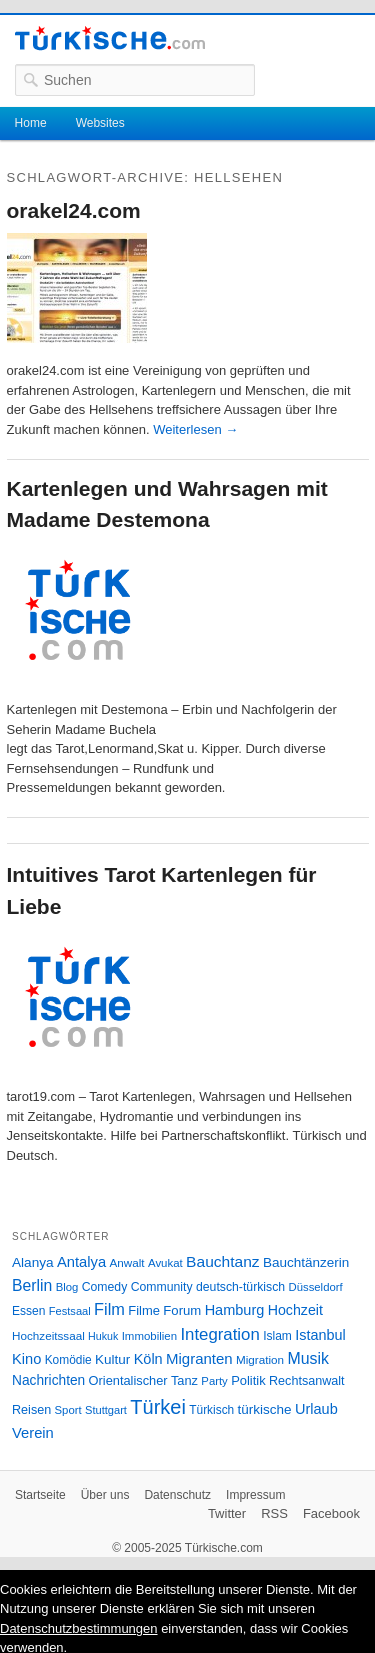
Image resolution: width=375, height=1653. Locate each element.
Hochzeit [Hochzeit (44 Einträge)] (295, 1310)
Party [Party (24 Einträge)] (214, 1381)
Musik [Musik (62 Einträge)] (308, 1358)
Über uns (105, 1495)
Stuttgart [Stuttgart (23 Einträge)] (106, 1410)
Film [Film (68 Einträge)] (109, 1309)
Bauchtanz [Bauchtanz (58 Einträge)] (222, 1261)
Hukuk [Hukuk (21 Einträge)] (103, 1336)
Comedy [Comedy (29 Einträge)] (105, 1287)
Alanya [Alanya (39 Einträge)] (33, 1262)
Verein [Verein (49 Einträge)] (33, 1433)
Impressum (255, 1495)
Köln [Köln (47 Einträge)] (148, 1359)
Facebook (331, 1513)
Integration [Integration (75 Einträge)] (219, 1334)
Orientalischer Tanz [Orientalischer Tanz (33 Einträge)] (143, 1380)
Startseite (40, 1495)
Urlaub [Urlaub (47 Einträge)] (316, 1409)
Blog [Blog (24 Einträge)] (67, 1287)
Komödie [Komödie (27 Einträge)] (68, 1360)
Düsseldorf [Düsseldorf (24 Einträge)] (316, 1287)
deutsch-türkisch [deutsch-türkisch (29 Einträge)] (240, 1287)
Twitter (227, 1513)
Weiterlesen (195, 429)
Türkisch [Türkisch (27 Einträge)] (211, 1410)
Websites (100, 123)
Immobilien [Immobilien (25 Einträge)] (149, 1336)
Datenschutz (177, 1495)
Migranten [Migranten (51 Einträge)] (199, 1358)
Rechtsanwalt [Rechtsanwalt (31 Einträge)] (307, 1381)
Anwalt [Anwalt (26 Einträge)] (127, 1262)
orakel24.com (74, 210)
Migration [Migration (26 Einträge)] (260, 1359)
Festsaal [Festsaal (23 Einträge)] (70, 1311)
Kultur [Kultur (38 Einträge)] (112, 1359)
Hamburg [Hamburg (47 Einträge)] (235, 1310)
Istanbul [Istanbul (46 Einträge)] (320, 1335)
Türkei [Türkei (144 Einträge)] (158, 1407)
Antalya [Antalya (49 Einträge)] (81, 1262)
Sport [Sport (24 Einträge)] (68, 1410)
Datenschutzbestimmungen (79, 1628)
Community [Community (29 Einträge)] (162, 1287)
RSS (274, 1513)
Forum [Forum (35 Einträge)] (182, 1310)
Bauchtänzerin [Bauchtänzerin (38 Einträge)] (306, 1262)
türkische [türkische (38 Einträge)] (265, 1409)
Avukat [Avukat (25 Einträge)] (165, 1263)
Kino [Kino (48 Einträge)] (26, 1359)
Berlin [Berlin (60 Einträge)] (32, 1285)
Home (31, 123)
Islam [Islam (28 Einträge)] (277, 1336)
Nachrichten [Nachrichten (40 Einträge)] (48, 1380)
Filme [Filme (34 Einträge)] (144, 1310)
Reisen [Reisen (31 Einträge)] (31, 1410)
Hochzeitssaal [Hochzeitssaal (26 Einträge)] (48, 1335)
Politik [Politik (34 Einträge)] (248, 1380)
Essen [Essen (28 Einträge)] (28, 1311)
